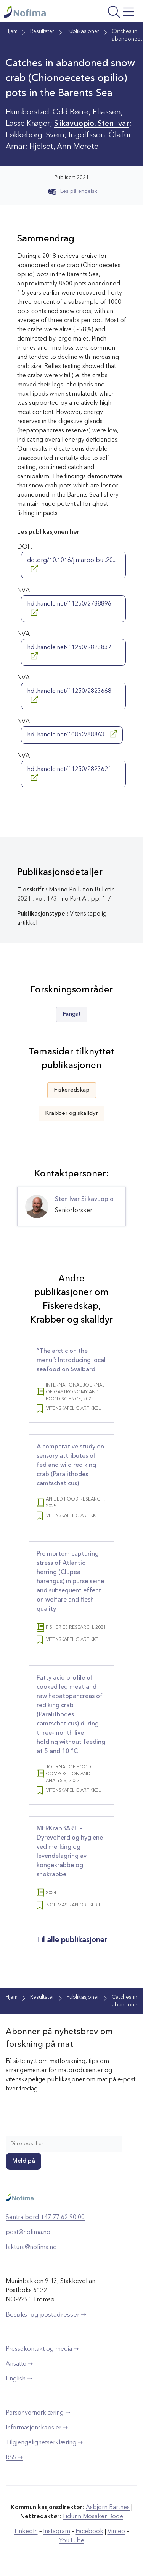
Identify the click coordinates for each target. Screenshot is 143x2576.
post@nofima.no (28, 2232)
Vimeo (116, 2532)
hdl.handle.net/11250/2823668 (69, 695)
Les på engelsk (72, 191)
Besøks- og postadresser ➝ (46, 2315)
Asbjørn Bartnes (108, 2507)
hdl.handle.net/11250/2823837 (69, 652)
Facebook (89, 2532)
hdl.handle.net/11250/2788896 (69, 608)
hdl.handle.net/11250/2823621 (69, 773)
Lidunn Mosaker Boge (93, 2517)
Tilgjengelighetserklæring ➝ (44, 2443)
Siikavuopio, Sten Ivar (91, 124)
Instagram (56, 2532)
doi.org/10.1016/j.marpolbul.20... (71, 564)
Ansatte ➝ (19, 2364)
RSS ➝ (14, 2458)
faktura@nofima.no (31, 2247)
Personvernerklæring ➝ (38, 2413)
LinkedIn (26, 2532)
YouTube (71, 2541)
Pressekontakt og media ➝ (42, 2349)
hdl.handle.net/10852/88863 (72, 734)
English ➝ (19, 2379)
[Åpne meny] (112, 13)
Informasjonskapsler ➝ (37, 2428)
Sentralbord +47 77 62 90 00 (45, 2217)
